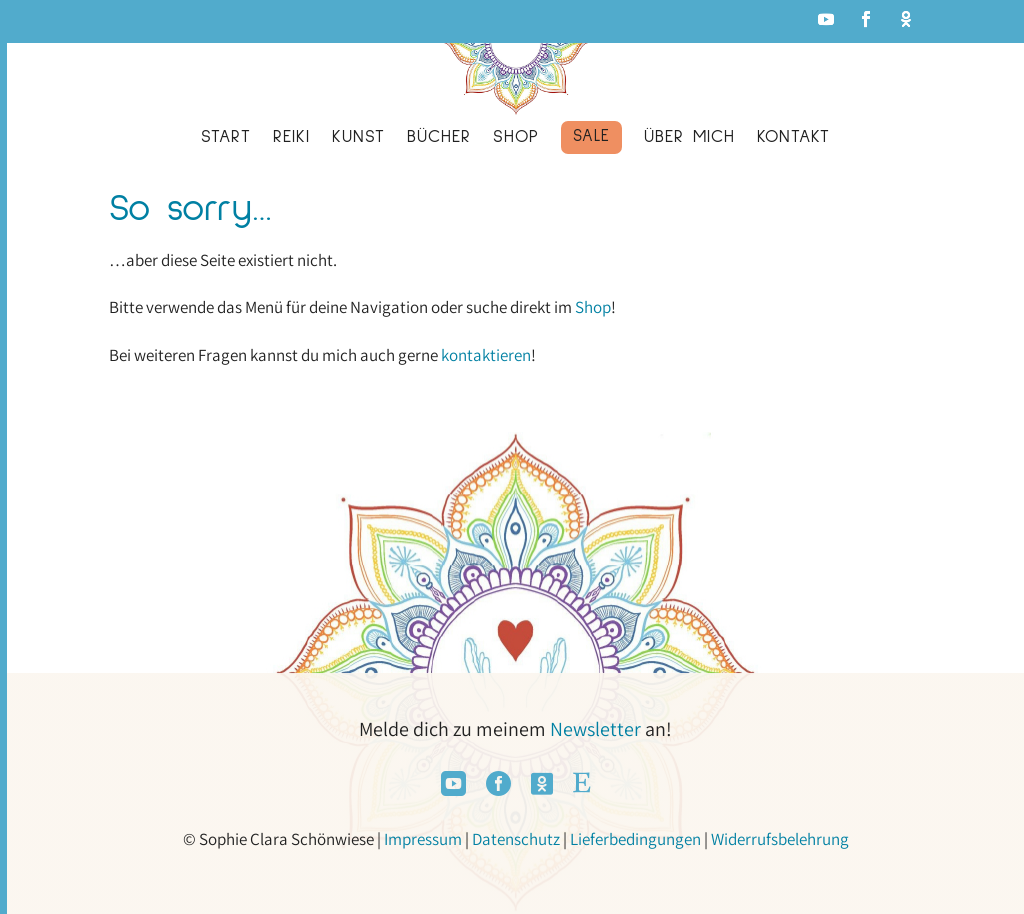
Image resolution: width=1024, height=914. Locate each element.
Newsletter (595, 729)
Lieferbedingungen (635, 839)
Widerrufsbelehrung (780, 839)
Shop (593, 307)
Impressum (423, 839)
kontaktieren (486, 355)
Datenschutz (516, 839)
